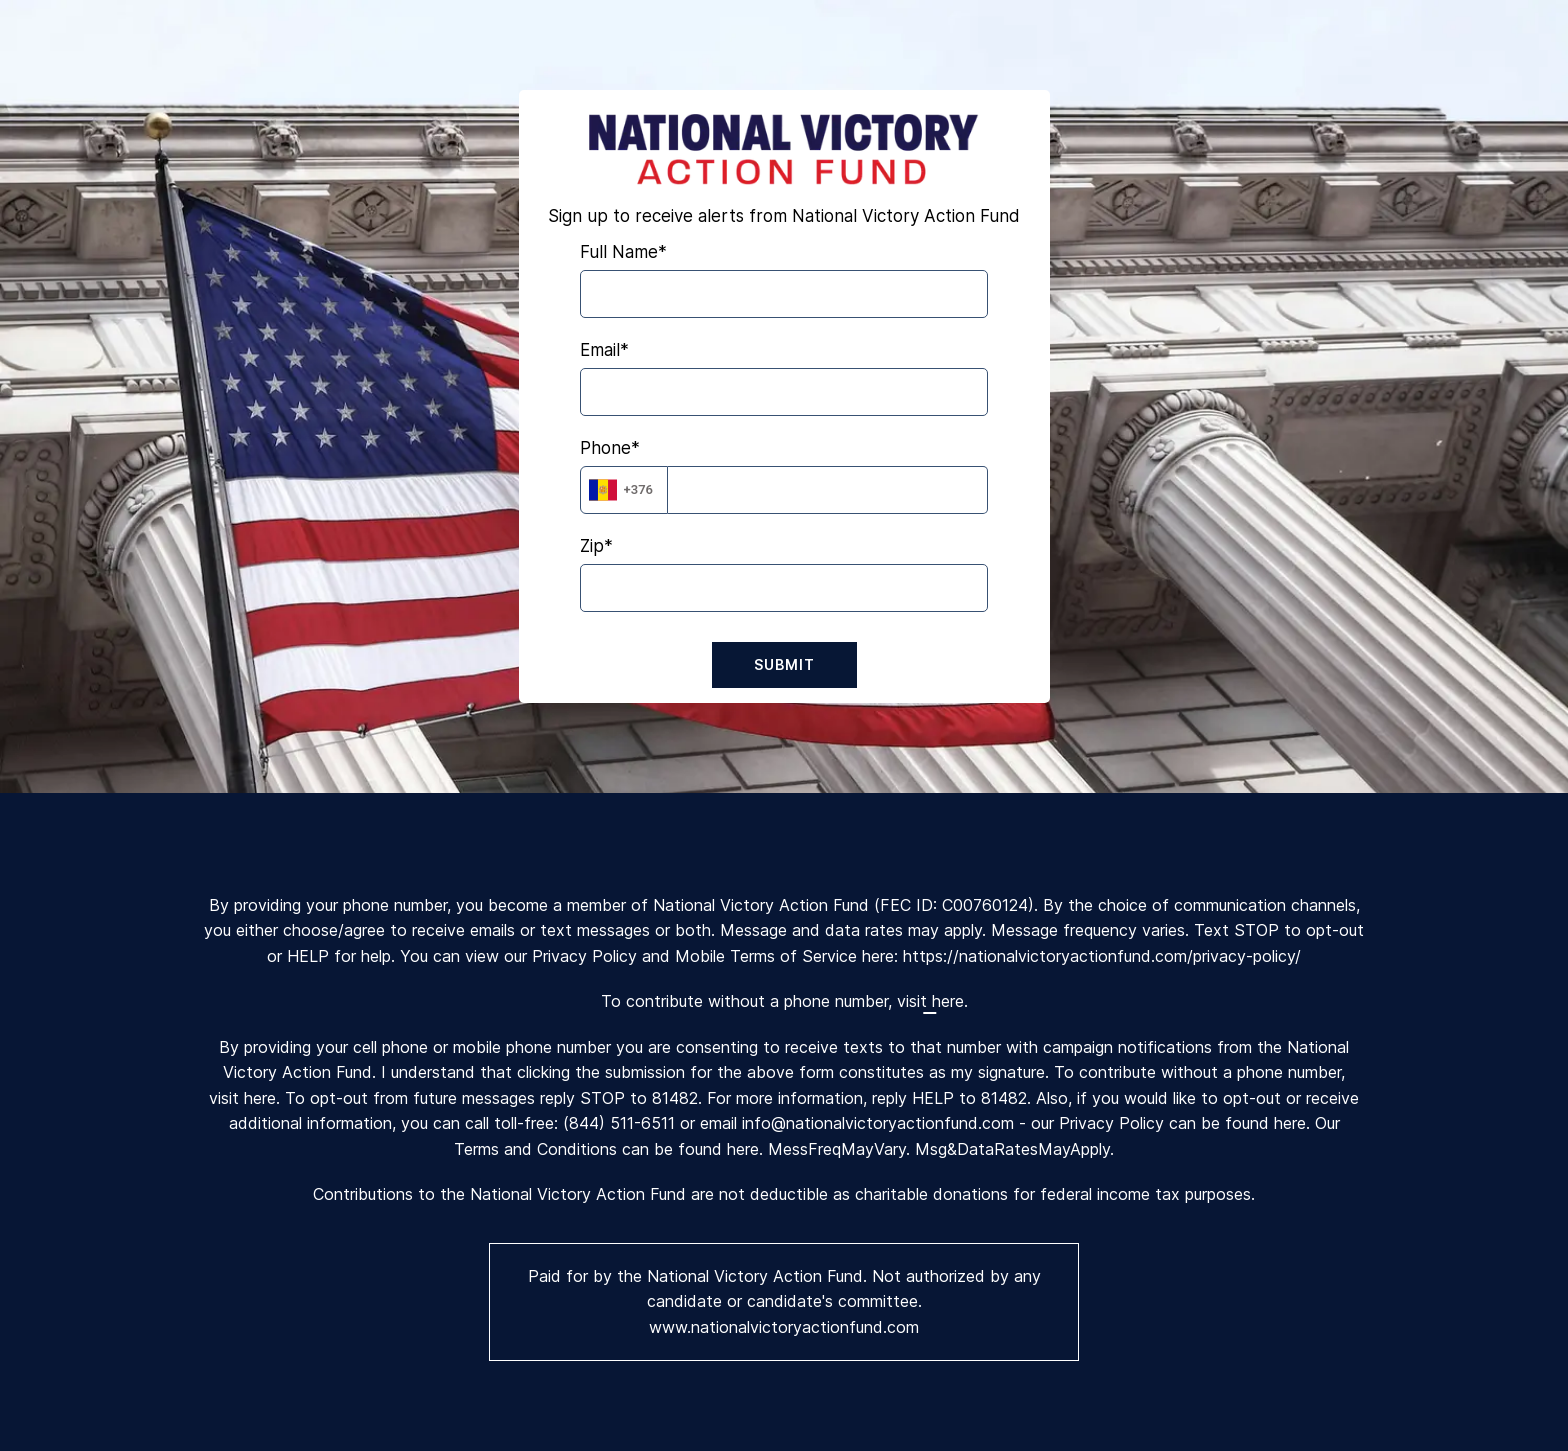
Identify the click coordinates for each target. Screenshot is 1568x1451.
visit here (930, 1001)
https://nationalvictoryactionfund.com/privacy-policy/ (1102, 956)
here (1290, 1123)
